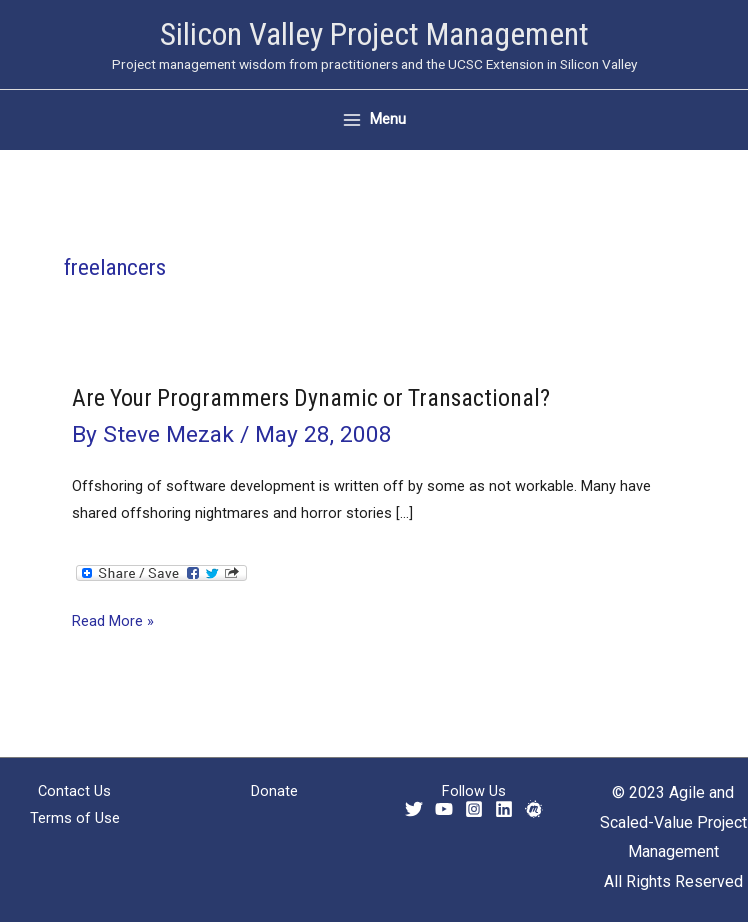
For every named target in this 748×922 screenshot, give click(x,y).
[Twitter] (414, 809)
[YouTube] (444, 809)
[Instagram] (474, 809)
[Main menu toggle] (374, 119)
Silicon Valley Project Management (374, 34)
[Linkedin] (504, 809)
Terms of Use (75, 818)
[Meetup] (534, 809)
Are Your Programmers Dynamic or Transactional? (311, 398)
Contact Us (74, 791)
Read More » (113, 621)
